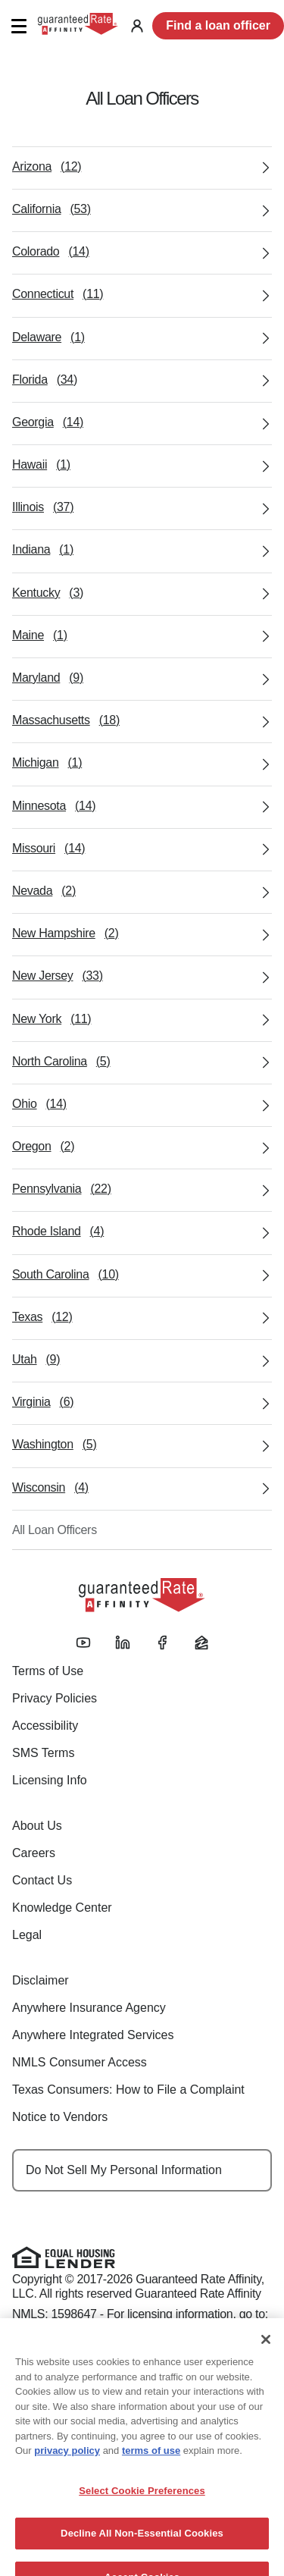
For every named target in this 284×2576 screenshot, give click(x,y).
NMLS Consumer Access (79, 2062)
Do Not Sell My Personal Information (124, 2169)
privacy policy (67, 2466)
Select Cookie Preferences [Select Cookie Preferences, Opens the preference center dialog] (142, 2506)
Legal (27, 1934)
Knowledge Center (62, 1907)
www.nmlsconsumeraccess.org (92, 2329)
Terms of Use (47, 1671)
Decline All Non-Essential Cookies (142, 2549)
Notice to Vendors (60, 2116)
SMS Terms (43, 1752)
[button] (18, 26)
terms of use (151, 2466)
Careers (33, 1852)
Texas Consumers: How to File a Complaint (128, 2089)
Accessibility (45, 1725)
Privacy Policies (54, 1698)
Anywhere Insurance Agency (89, 2007)
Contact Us (42, 1880)
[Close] (265, 2355)
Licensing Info (49, 1780)
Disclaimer (40, 1980)
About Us (37, 1825)
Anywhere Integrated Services (92, 2034)
